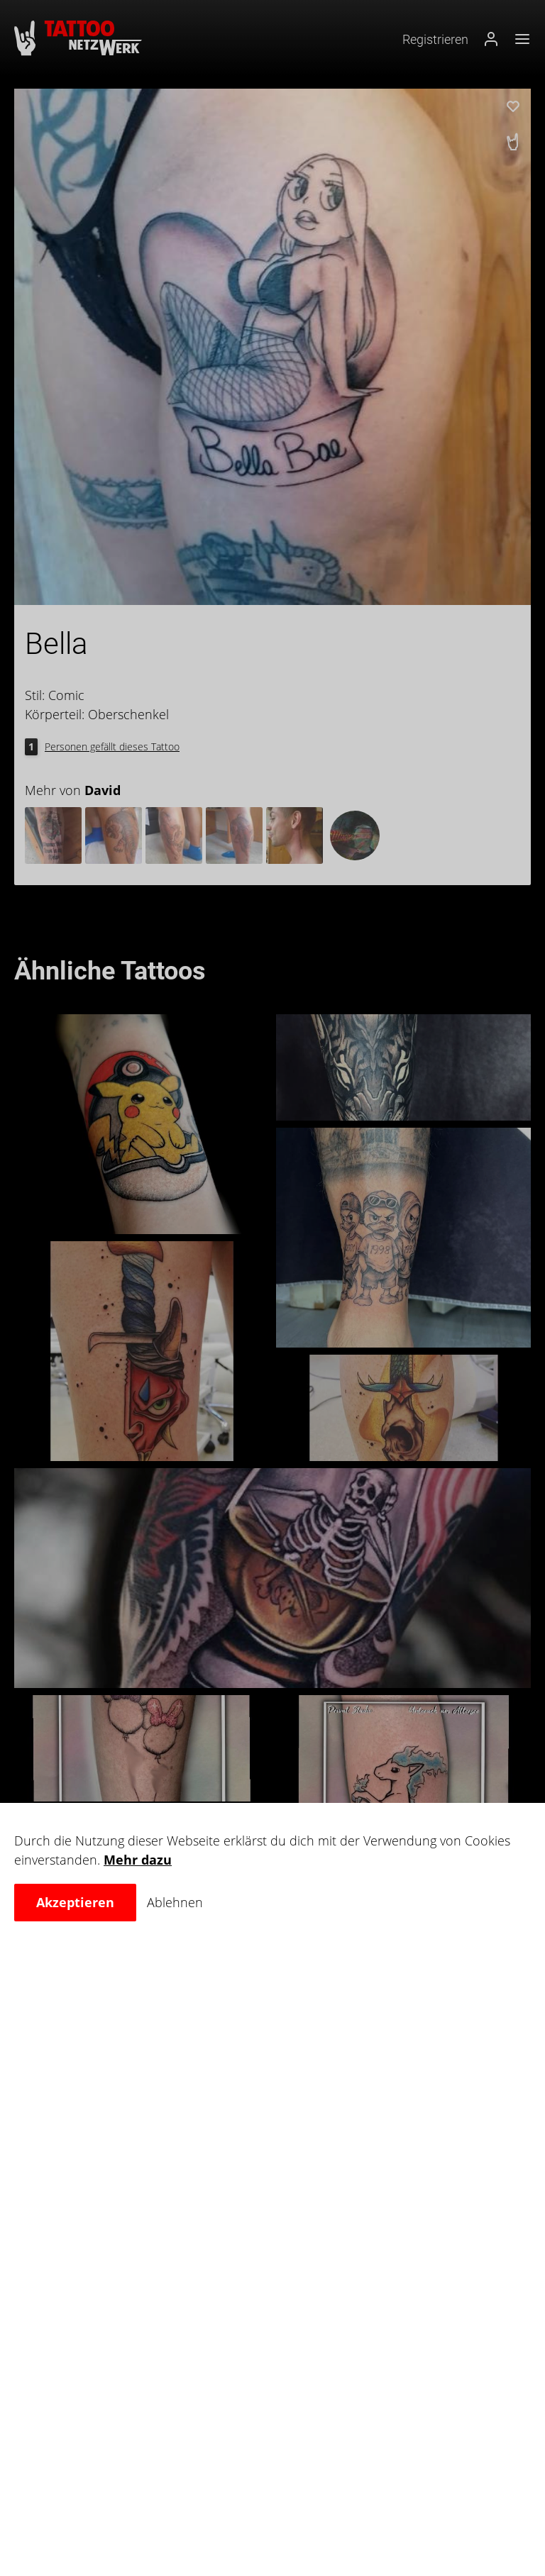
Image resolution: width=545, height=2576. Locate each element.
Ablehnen (175, 1902)
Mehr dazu (138, 1859)
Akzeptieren (75, 1902)
